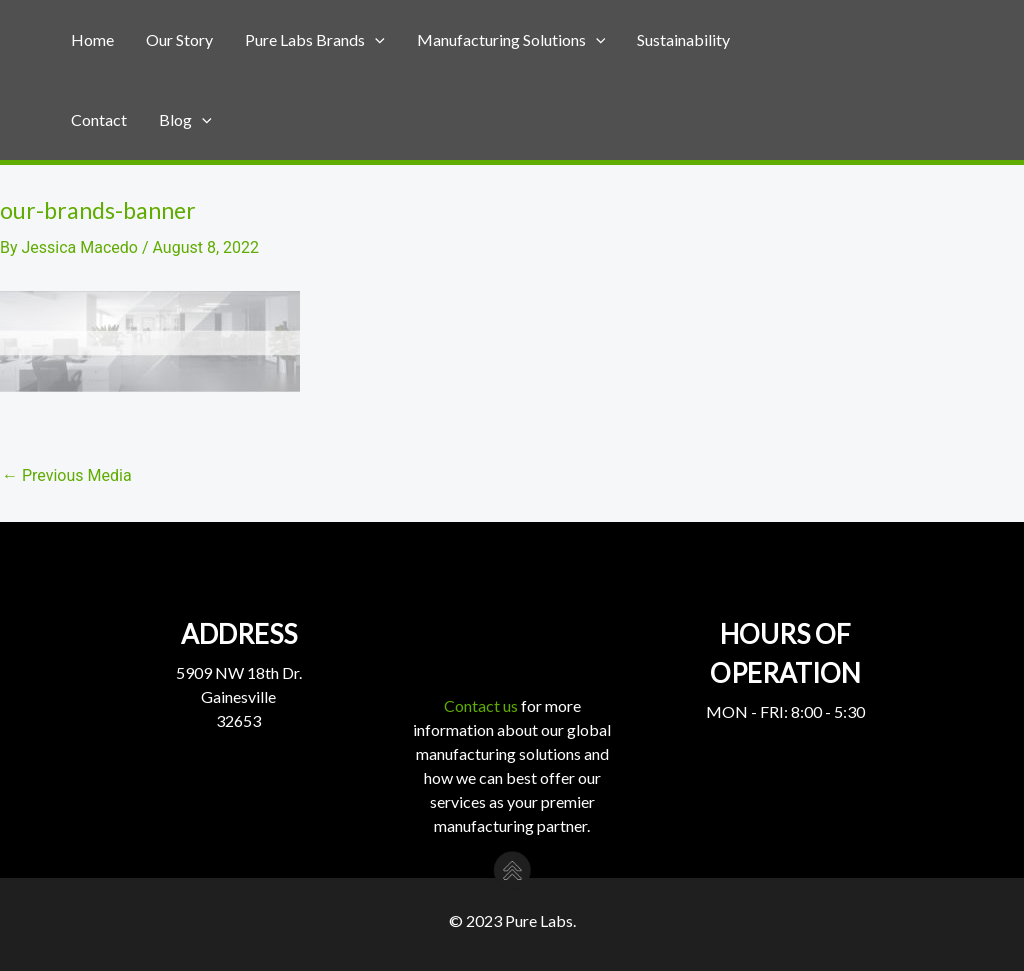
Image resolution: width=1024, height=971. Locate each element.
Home (92, 39)
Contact (99, 119)
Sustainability (683, 39)
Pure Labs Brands (315, 40)
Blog (185, 120)
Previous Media (67, 476)
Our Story (179, 39)
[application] (375, 40)
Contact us (481, 705)
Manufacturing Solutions (511, 40)
